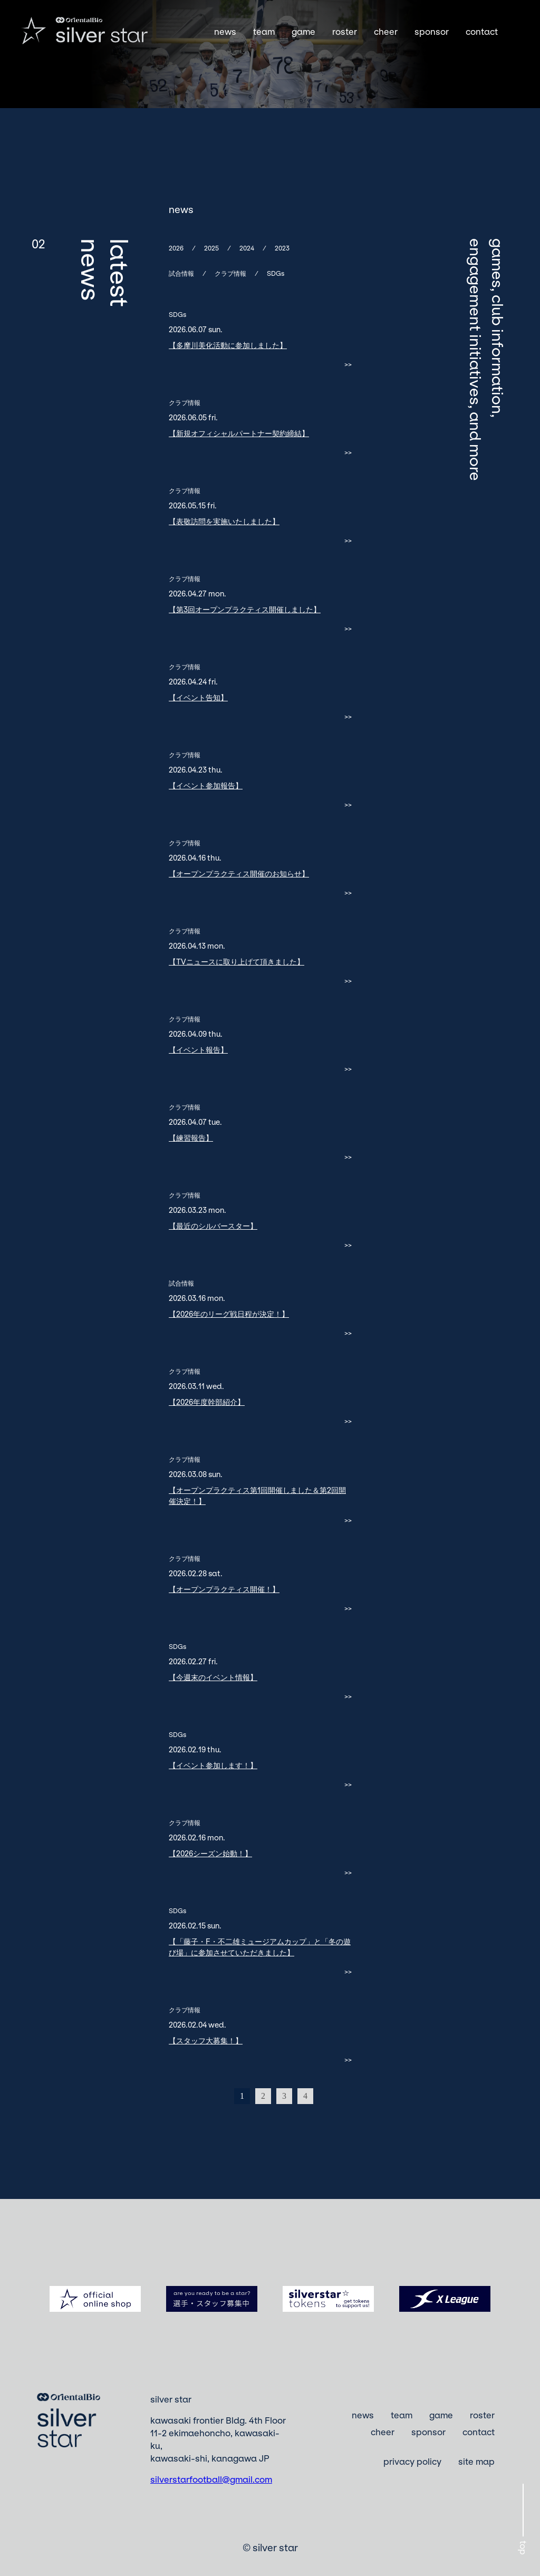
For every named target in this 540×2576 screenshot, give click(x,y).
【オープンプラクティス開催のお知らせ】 (239, 874)
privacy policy (412, 2461)
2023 (282, 248)
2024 (246, 248)
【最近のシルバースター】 (213, 1226)
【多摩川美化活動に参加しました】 (228, 345)
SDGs (275, 273)
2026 (176, 248)
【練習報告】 (191, 1138)
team (264, 31)
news (225, 31)
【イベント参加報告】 (206, 785)
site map (476, 2461)
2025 (211, 248)
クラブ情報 (230, 273)
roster (344, 31)
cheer (386, 31)
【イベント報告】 (198, 1050)
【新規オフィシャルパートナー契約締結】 (239, 433)
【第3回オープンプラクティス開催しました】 (245, 609)
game (303, 31)
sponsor (431, 31)
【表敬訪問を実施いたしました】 (224, 521)
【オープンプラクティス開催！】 (224, 1589)
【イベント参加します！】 (213, 1765)
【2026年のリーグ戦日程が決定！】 (229, 1314)
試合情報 (181, 273)
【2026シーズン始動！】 (210, 1853)
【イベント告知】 (198, 697)
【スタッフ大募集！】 (206, 2040)
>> (348, 364)
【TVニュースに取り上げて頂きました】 (236, 962)
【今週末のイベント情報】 (213, 1677)
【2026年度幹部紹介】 (207, 1402)
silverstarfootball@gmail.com (211, 2479)
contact (482, 31)
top (523, 2548)
